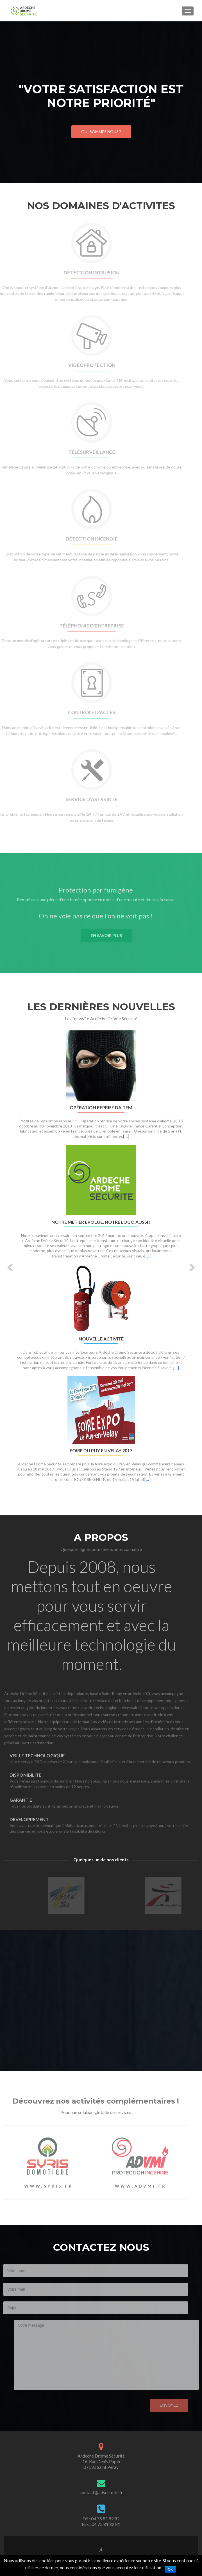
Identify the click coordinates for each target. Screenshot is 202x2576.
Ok (170, 2569)
